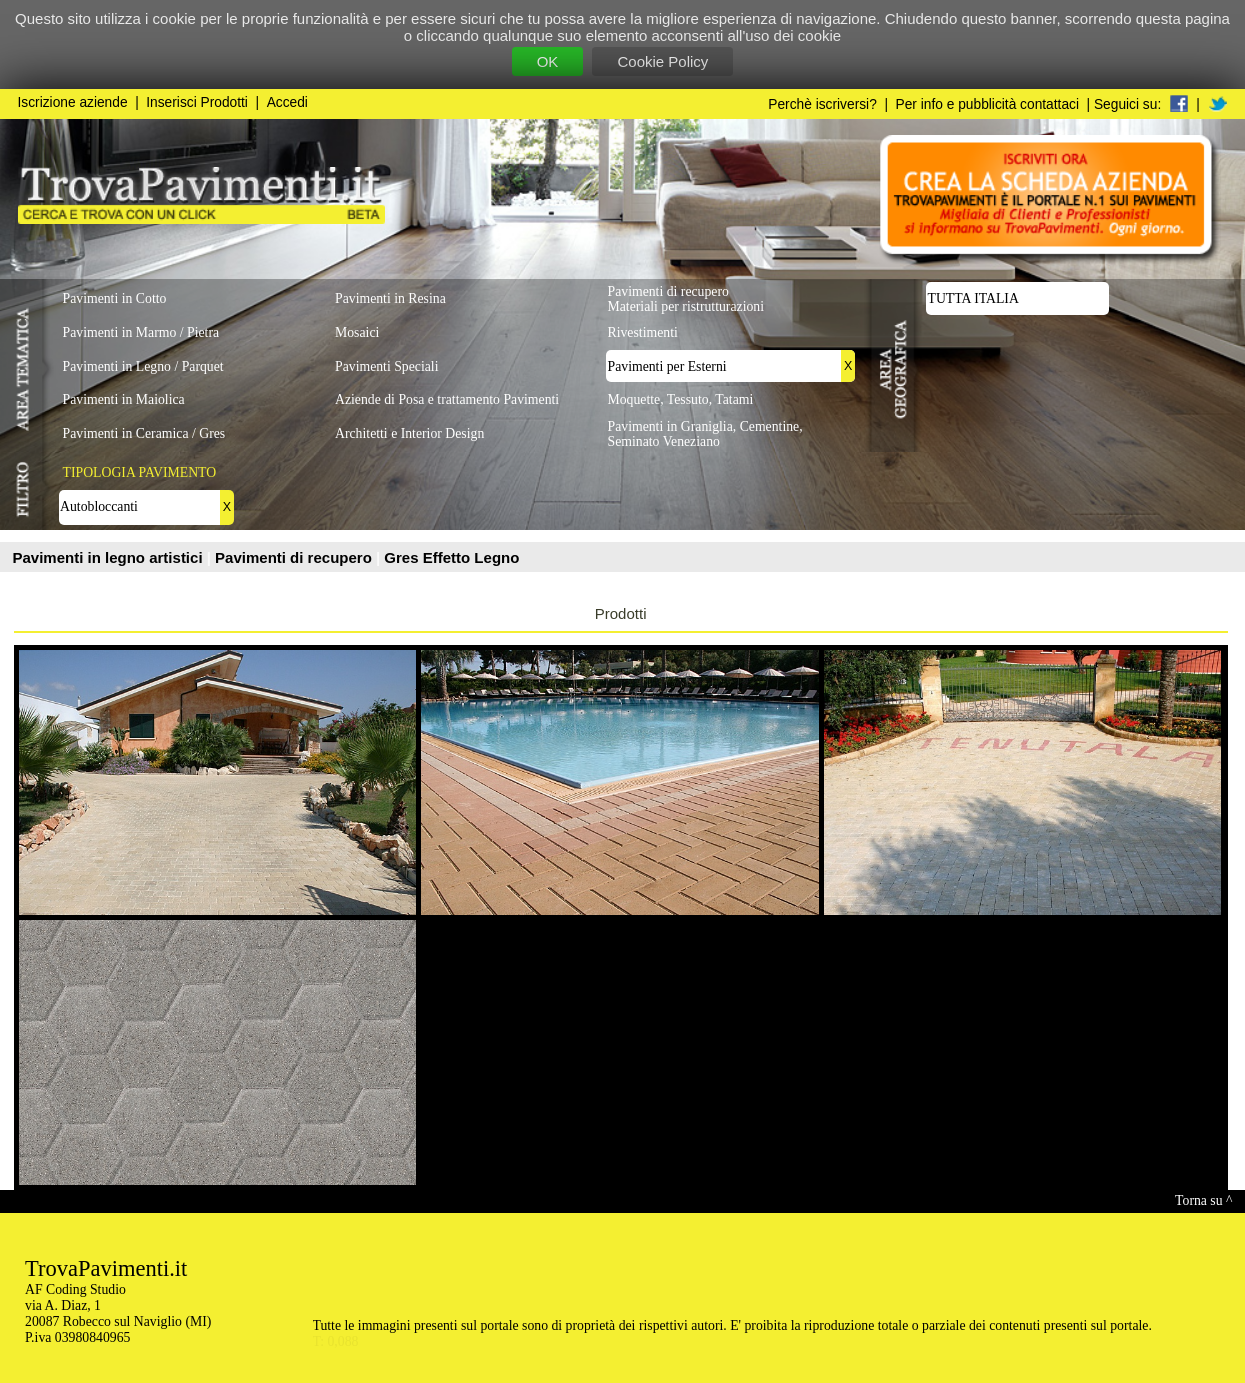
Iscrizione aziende (73, 102)
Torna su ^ (1203, 1200)
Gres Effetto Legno (451, 557)
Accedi (287, 102)
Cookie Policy (662, 61)
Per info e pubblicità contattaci (987, 104)
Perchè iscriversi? (822, 104)
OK (548, 61)
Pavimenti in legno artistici (110, 557)
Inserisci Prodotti (197, 102)
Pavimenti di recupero (295, 557)
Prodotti (621, 613)
